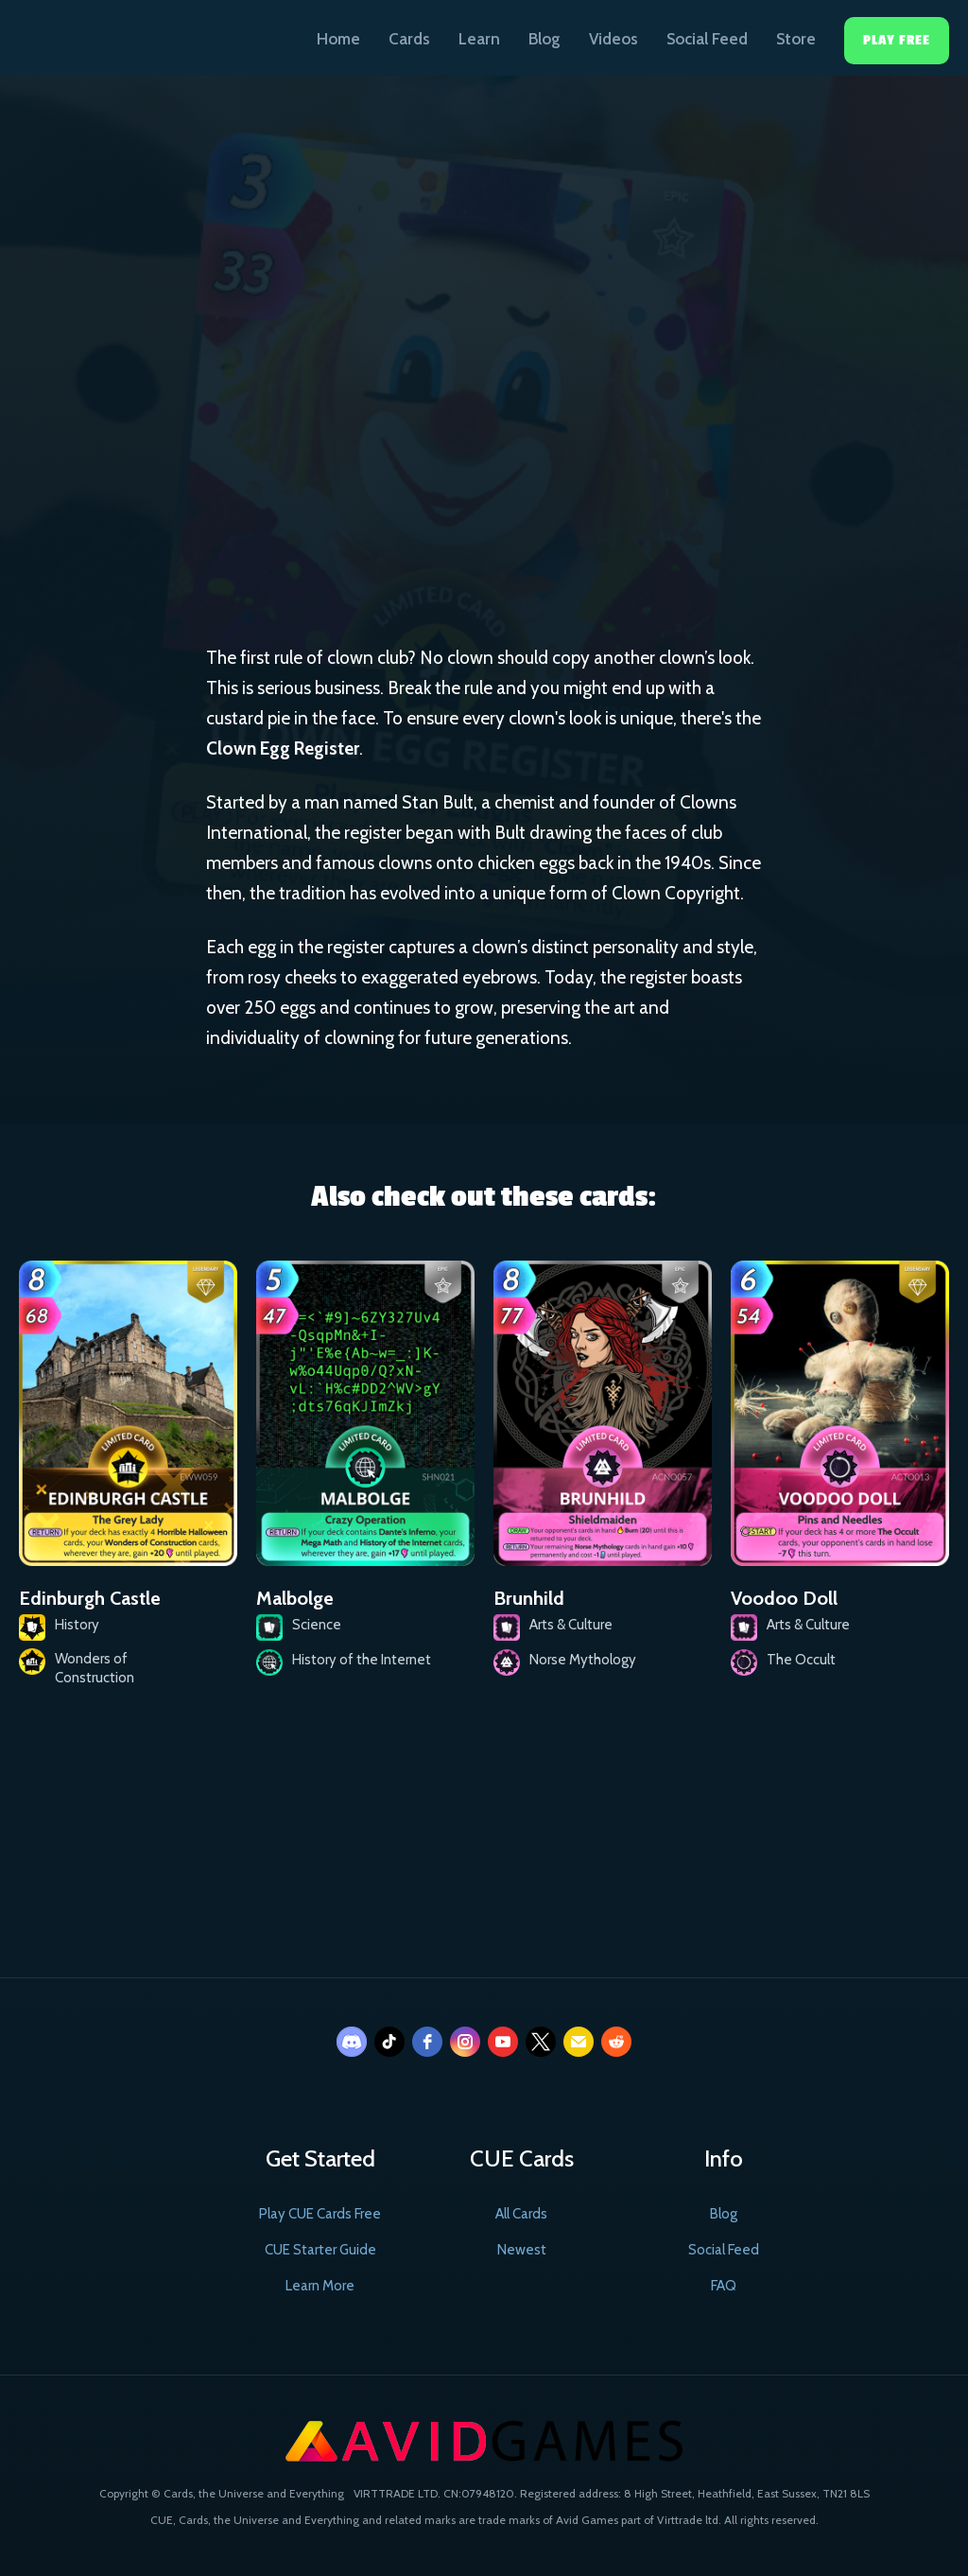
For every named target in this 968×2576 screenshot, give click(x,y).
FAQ (723, 2285)
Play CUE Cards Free (320, 2213)
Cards (409, 38)
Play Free (896, 40)
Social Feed (707, 38)
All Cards (521, 2213)
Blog (544, 38)
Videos (613, 38)
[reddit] (616, 2042)
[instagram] (465, 2042)
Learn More (319, 2285)
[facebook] (427, 2042)
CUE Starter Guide (320, 2249)
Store (796, 38)
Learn (479, 38)
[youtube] (503, 2042)
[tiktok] (389, 2042)
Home (338, 38)
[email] (578, 2042)
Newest (521, 2249)
